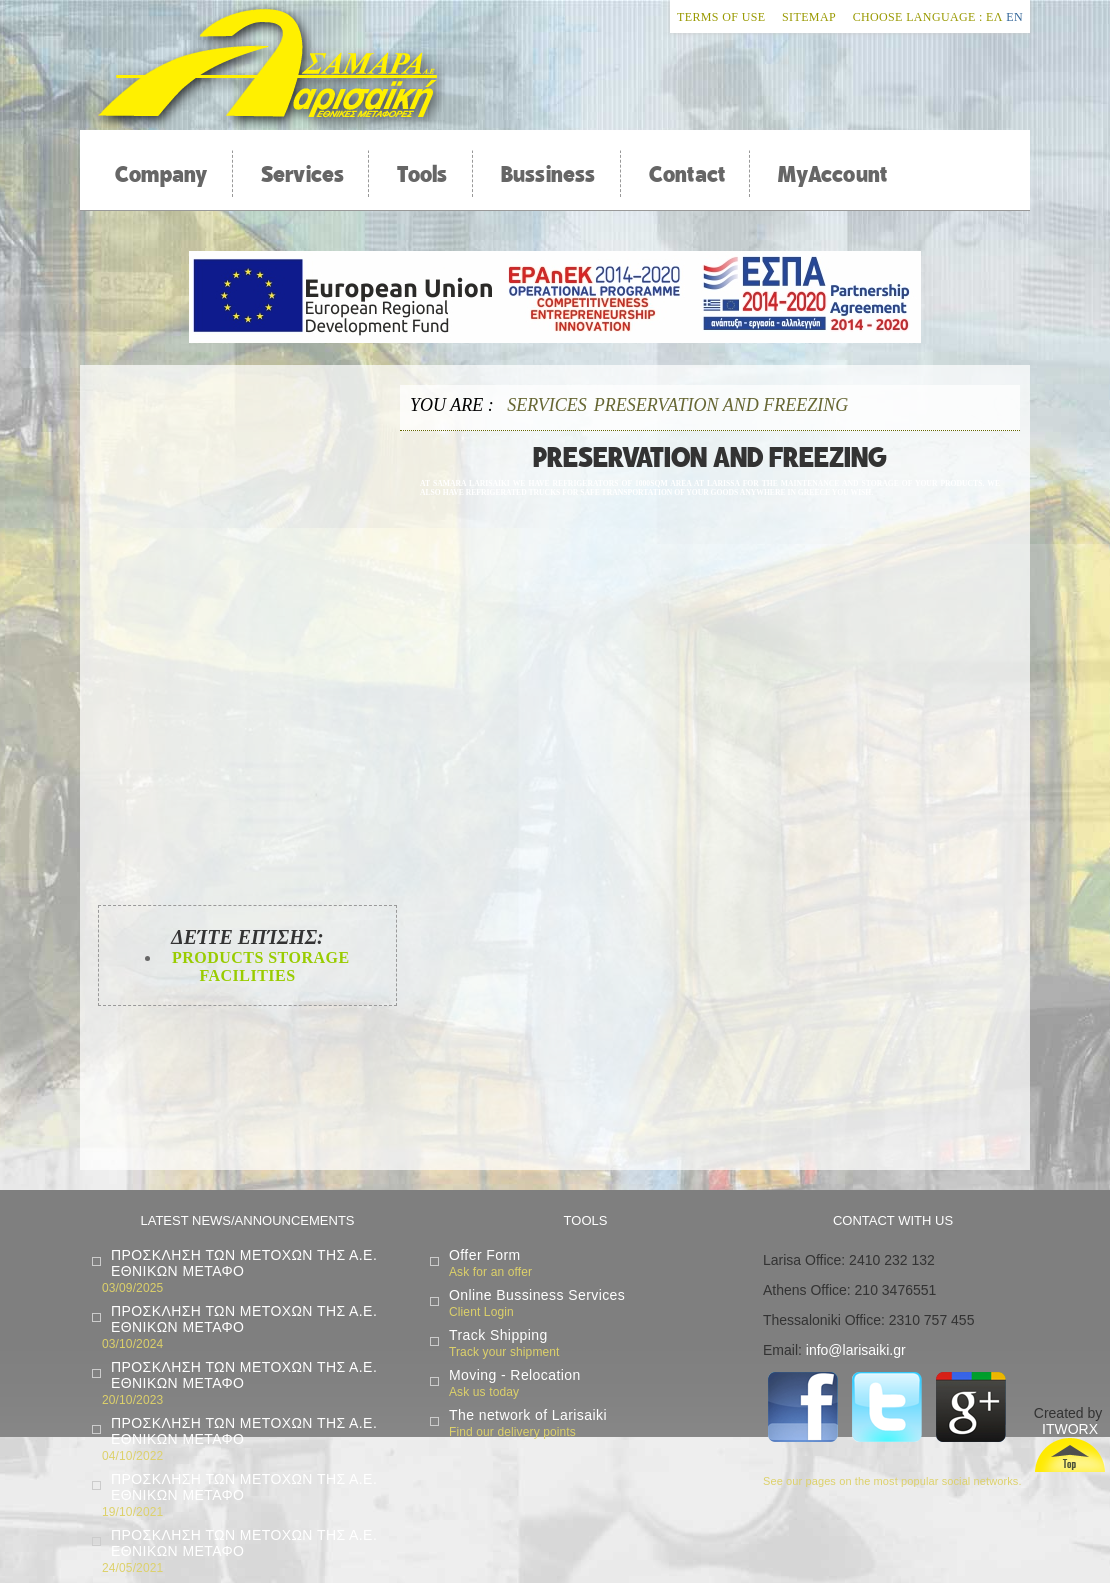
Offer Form (485, 1255)
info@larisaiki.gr (856, 1350)
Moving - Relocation (515, 1375)
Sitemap (809, 17)
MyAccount (832, 174)
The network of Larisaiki (528, 1415)
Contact (687, 174)
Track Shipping (498, 1335)
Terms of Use (721, 17)
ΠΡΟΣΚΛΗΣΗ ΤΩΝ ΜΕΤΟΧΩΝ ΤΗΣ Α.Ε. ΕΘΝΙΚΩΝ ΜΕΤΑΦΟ (244, 1263)
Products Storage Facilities (258, 966)
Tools (422, 174)
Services (303, 174)
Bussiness (548, 174)
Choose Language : (918, 17)
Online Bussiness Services (537, 1295)
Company (161, 174)
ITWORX (1070, 1429)
